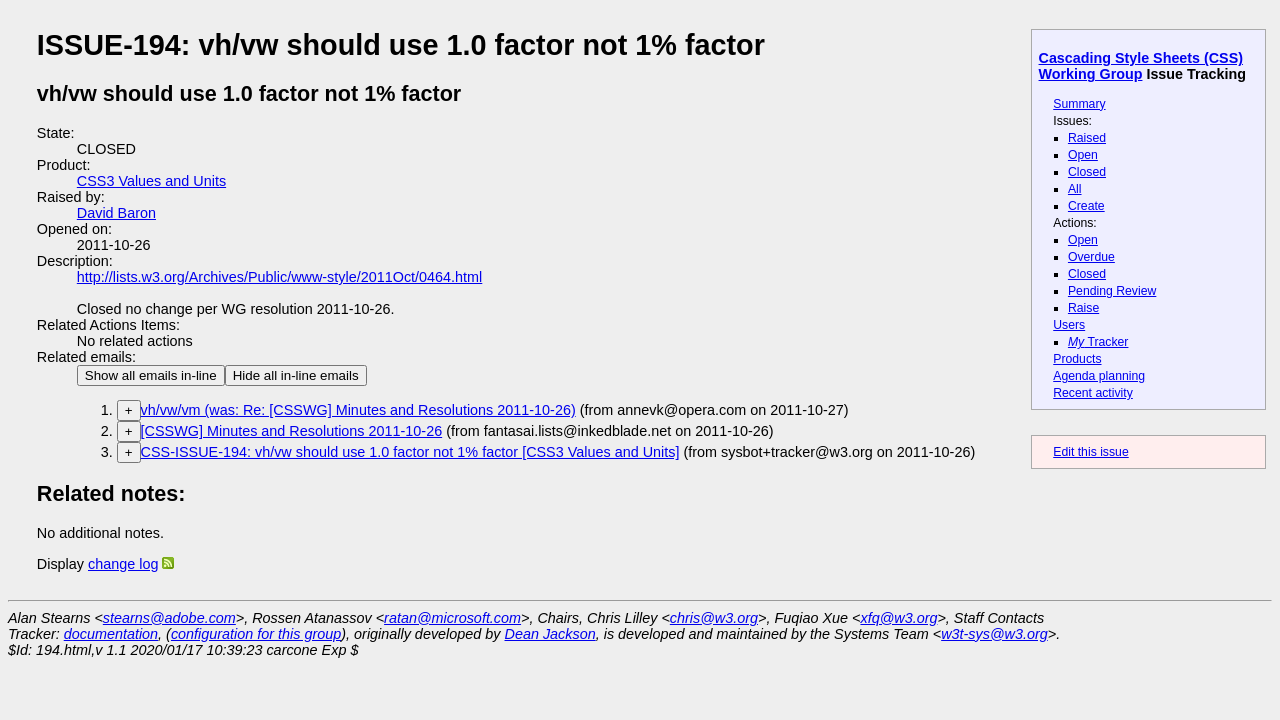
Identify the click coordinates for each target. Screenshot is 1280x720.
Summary (1079, 104)
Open (1083, 155)
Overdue (1091, 257)
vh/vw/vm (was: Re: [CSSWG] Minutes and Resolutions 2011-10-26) (358, 410)
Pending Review (1112, 291)
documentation (111, 634)
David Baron (116, 213)
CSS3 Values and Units (151, 181)
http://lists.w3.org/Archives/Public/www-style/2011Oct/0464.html (280, 277)
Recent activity (1093, 393)
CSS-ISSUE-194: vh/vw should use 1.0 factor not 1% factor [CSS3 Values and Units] (410, 452)
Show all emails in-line (151, 375)
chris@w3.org (714, 618)
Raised (1087, 138)
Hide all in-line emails (296, 375)
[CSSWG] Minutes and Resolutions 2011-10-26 (292, 431)
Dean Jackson (550, 634)
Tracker (1098, 342)
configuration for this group (256, 634)
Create (1086, 206)
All (1075, 189)
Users (1069, 325)
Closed (1087, 172)
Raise (1083, 308)
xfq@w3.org (898, 618)
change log (123, 564)
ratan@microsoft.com (452, 618)
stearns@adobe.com (169, 618)
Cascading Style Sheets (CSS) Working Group (1141, 66)
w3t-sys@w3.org (994, 634)
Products (1077, 359)
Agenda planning (1099, 376)
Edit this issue (1090, 452)
